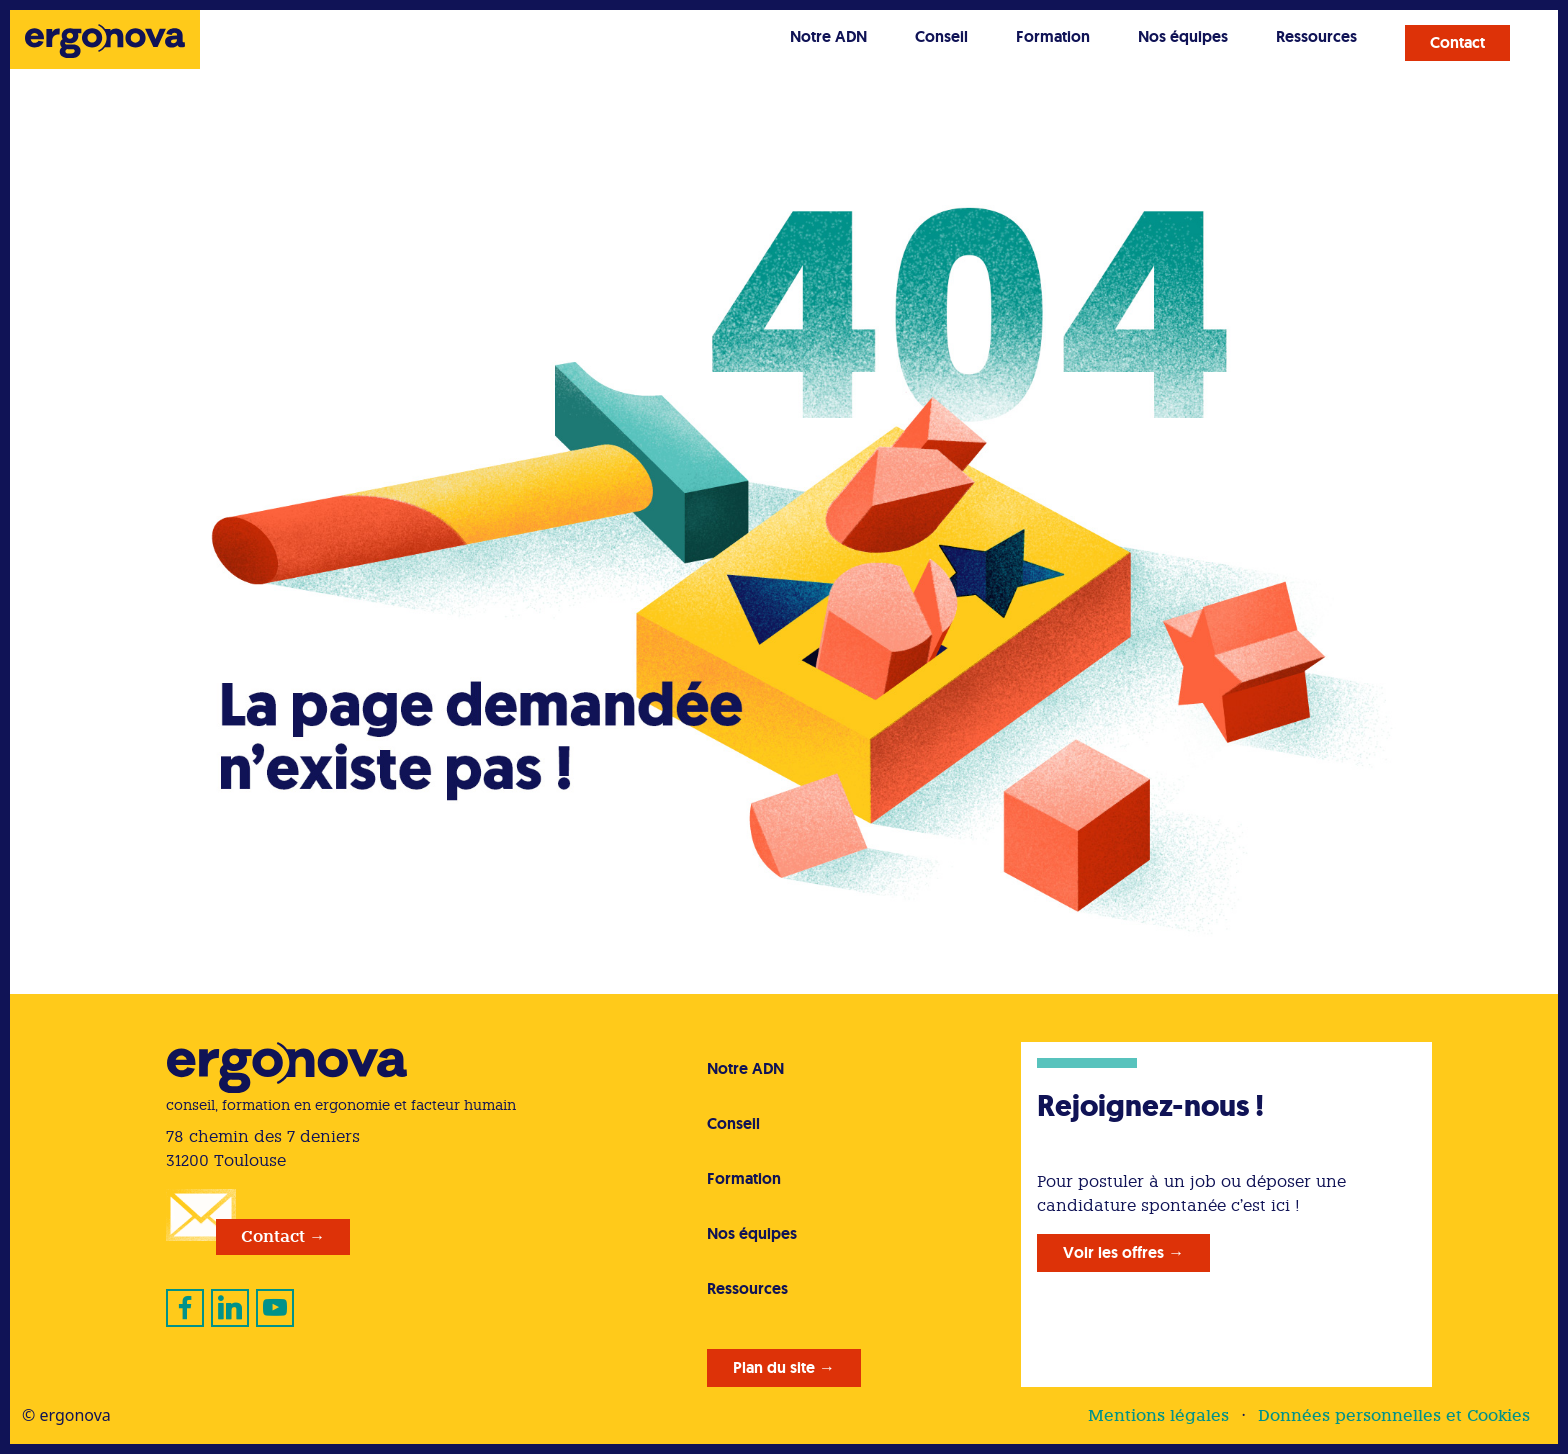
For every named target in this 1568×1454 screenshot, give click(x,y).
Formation (1053, 36)
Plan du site (774, 1367)
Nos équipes (1183, 36)
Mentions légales (1158, 1415)
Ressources (1316, 36)
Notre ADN (828, 36)
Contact (1457, 42)
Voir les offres (1113, 1252)
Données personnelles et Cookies (1394, 1415)
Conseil (941, 36)
